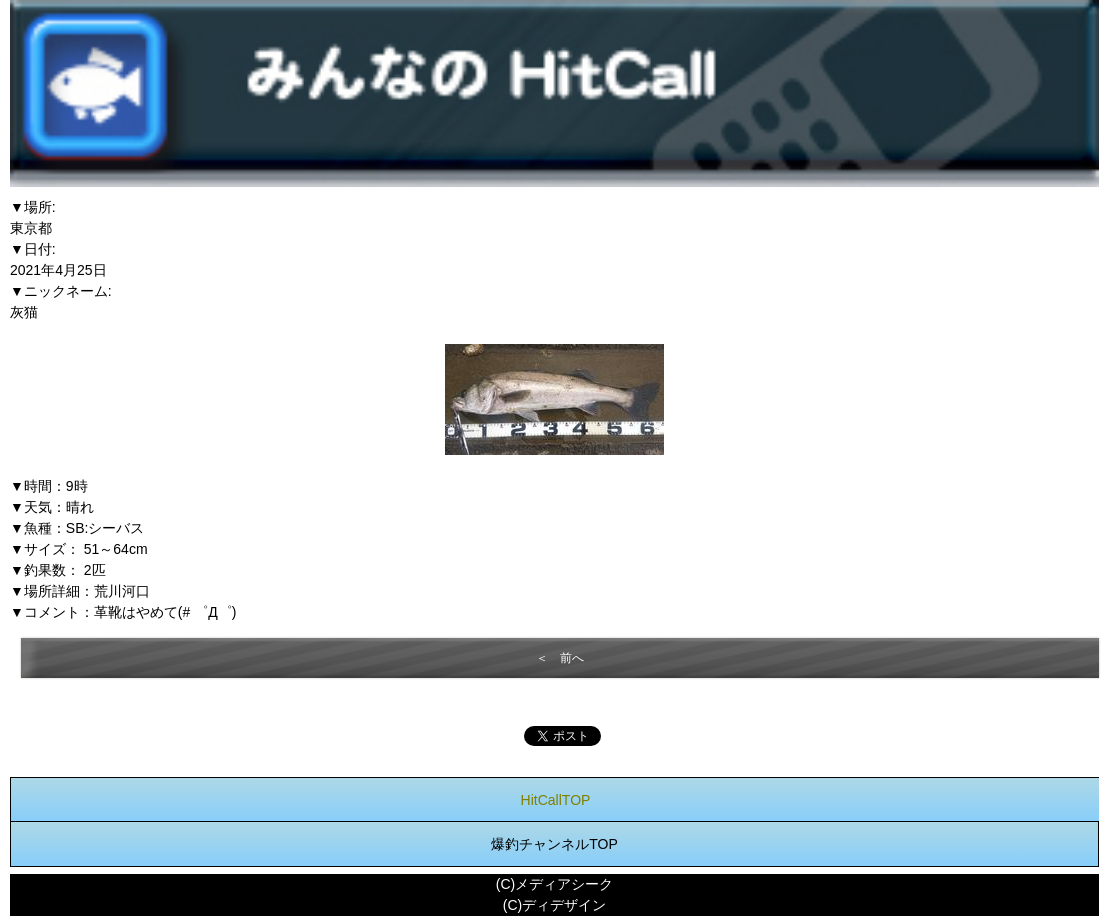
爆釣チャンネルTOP (554, 844)
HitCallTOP (556, 800)
